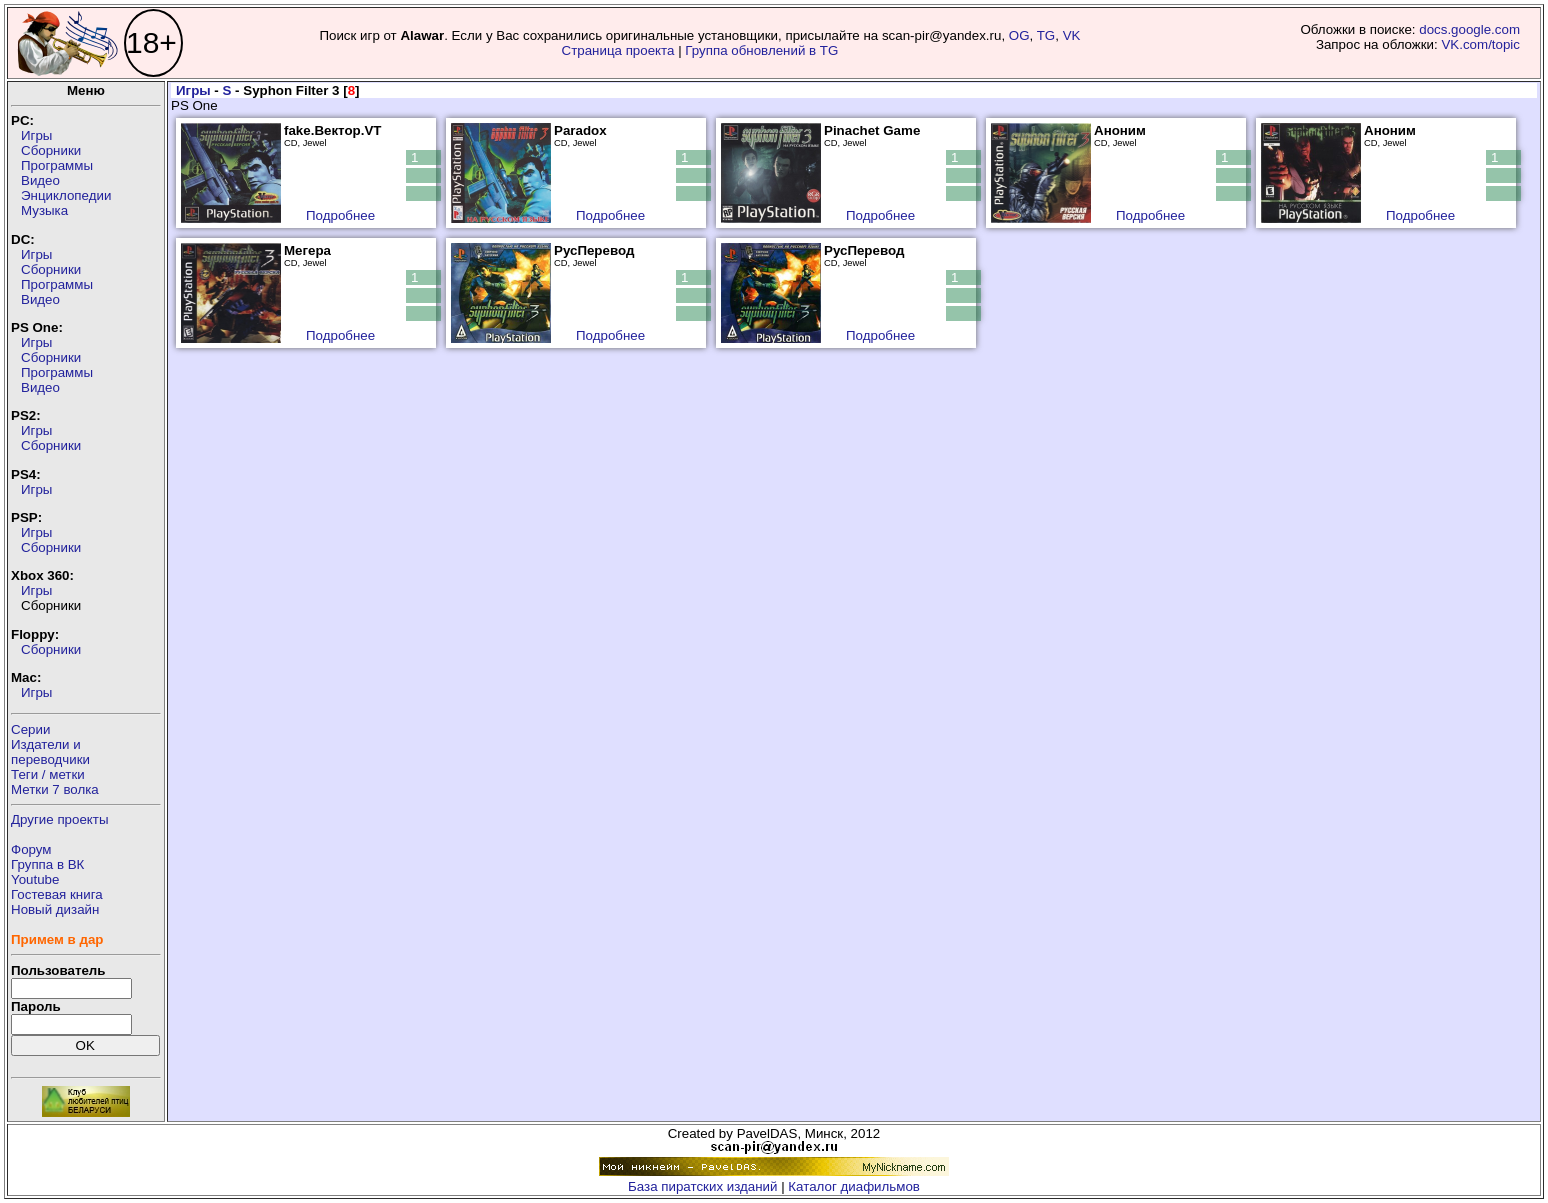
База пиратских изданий (702, 1186)
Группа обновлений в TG (761, 50)
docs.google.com (1469, 29)
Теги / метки (48, 774)
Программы (57, 165)
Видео (40, 180)
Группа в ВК (47, 864)
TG (1046, 35)
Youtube (35, 879)
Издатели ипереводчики (50, 752)
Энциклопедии (66, 195)
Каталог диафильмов (854, 1186)
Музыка (44, 210)
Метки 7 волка (55, 789)
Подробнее (340, 215)
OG (1019, 35)
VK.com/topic (1480, 44)
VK (1072, 35)
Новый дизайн (55, 909)
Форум (31, 849)
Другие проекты (60, 819)
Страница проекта (618, 50)
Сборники (51, 150)
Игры (36, 135)
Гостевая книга (57, 894)
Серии (30, 729)
